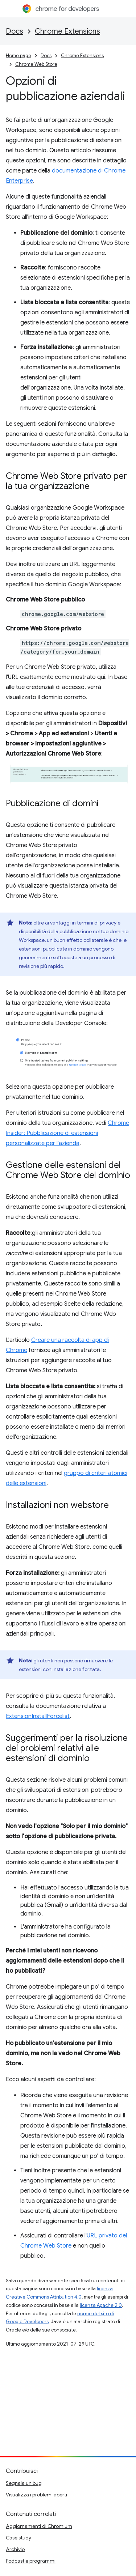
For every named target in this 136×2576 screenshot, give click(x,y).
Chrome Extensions (67, 31)
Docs (14, 31)
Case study (18, 2537)
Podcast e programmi (30, 2561)
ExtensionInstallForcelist (38, 1716)
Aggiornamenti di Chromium (39, 2526)
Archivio (15, 2549)
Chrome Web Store (36, 64)
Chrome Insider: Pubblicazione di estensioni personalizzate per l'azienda (67, 1133)
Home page (18, 55)
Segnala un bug (24, 2483)
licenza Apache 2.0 (101, 2305)
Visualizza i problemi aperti (36, 2494)
